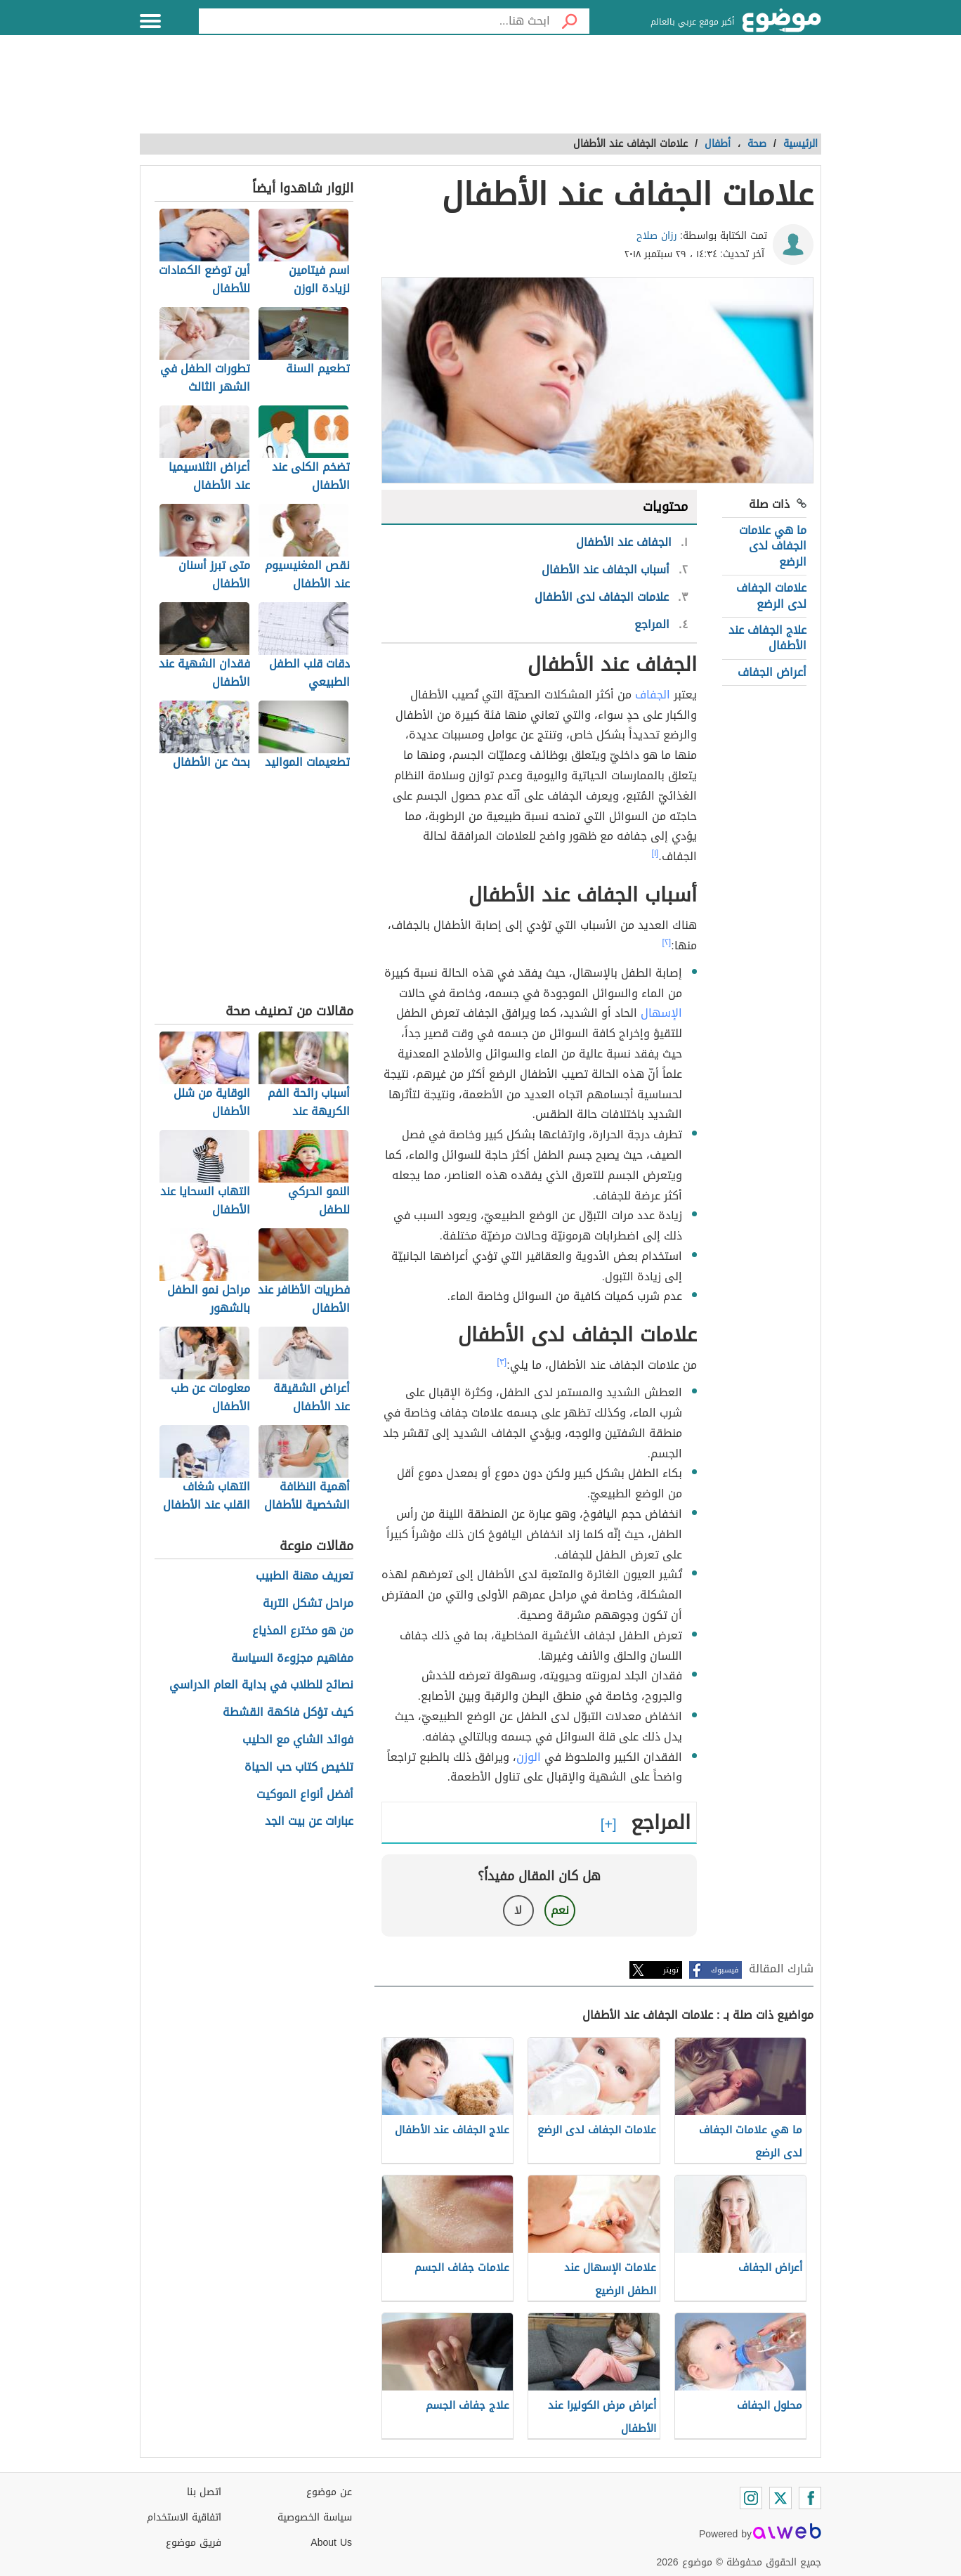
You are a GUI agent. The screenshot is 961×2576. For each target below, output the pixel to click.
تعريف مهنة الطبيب (304, 1576)
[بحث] (569, 21)
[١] (655, 853)
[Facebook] (810, 2498)
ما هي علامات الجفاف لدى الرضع (772, 546)
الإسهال (661, 1013)
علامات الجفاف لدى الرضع (771, 595)
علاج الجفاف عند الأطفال (767, 637)
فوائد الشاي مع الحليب (297, 1740)
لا (518, 1910)
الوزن (528, 1757)
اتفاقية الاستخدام (184, 2517)
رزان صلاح (656, 235)
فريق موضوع (193, 2542)
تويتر (671, 1970)
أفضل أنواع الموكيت (304, 1795)
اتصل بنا (204, 2492)
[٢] (667, 942)
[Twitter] (780, 2498)
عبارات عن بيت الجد (309, 1821)
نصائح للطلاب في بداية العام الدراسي (261, 1685)
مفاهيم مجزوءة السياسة (292, 1658)
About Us (331, 2542)
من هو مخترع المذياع (302, 1631)
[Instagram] (751, 2498)
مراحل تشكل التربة (308, 1604)
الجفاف (652, 694)
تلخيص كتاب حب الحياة (298, 1767)
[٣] (502, 1362)
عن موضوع (329, 2492)
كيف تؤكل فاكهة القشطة (288, 1713)
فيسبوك (724, 1970)
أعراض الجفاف (772, 672)
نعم (560, 1910)
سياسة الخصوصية (314, 2517)
